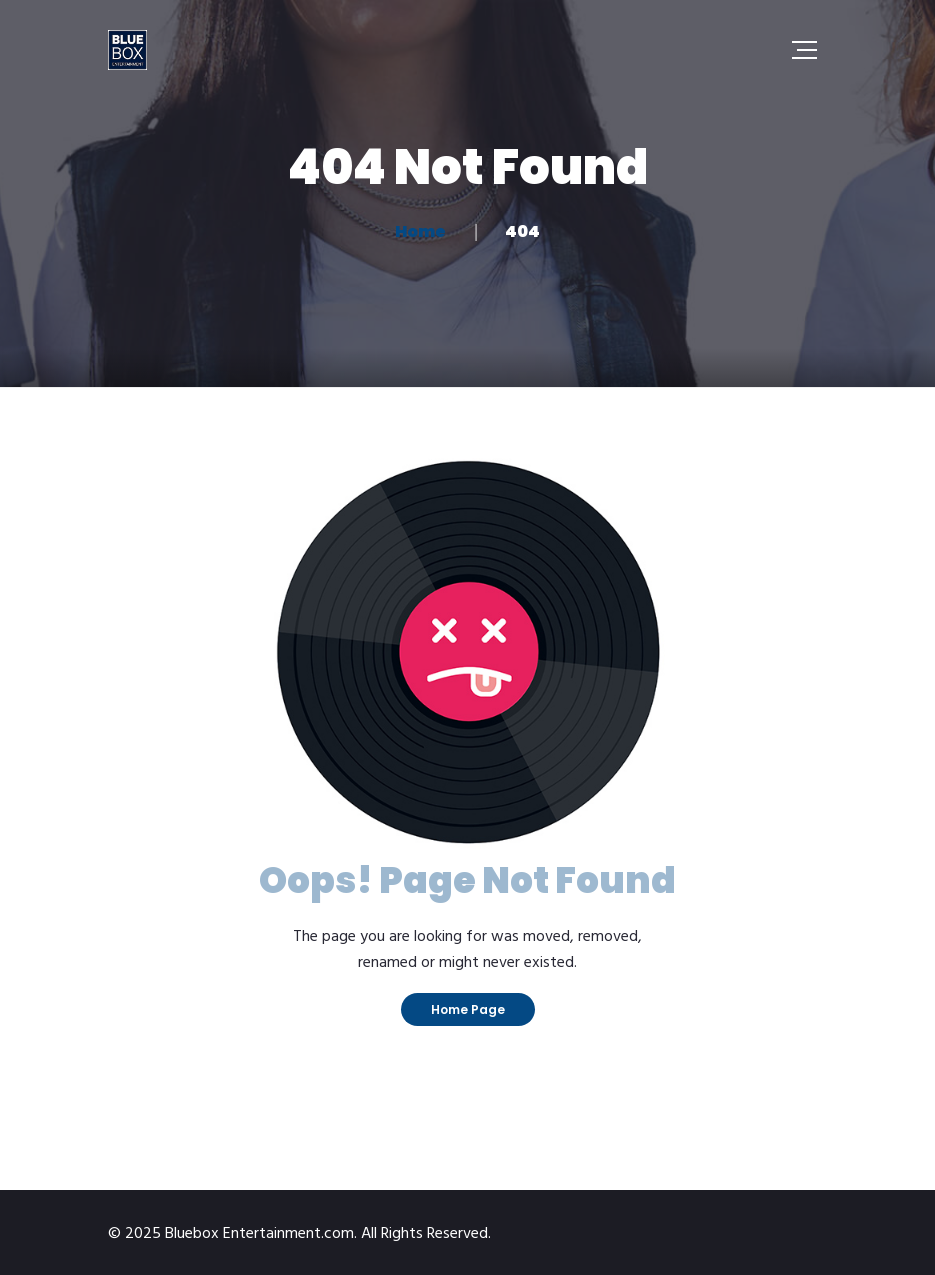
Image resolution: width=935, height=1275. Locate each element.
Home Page (468, 1009)
